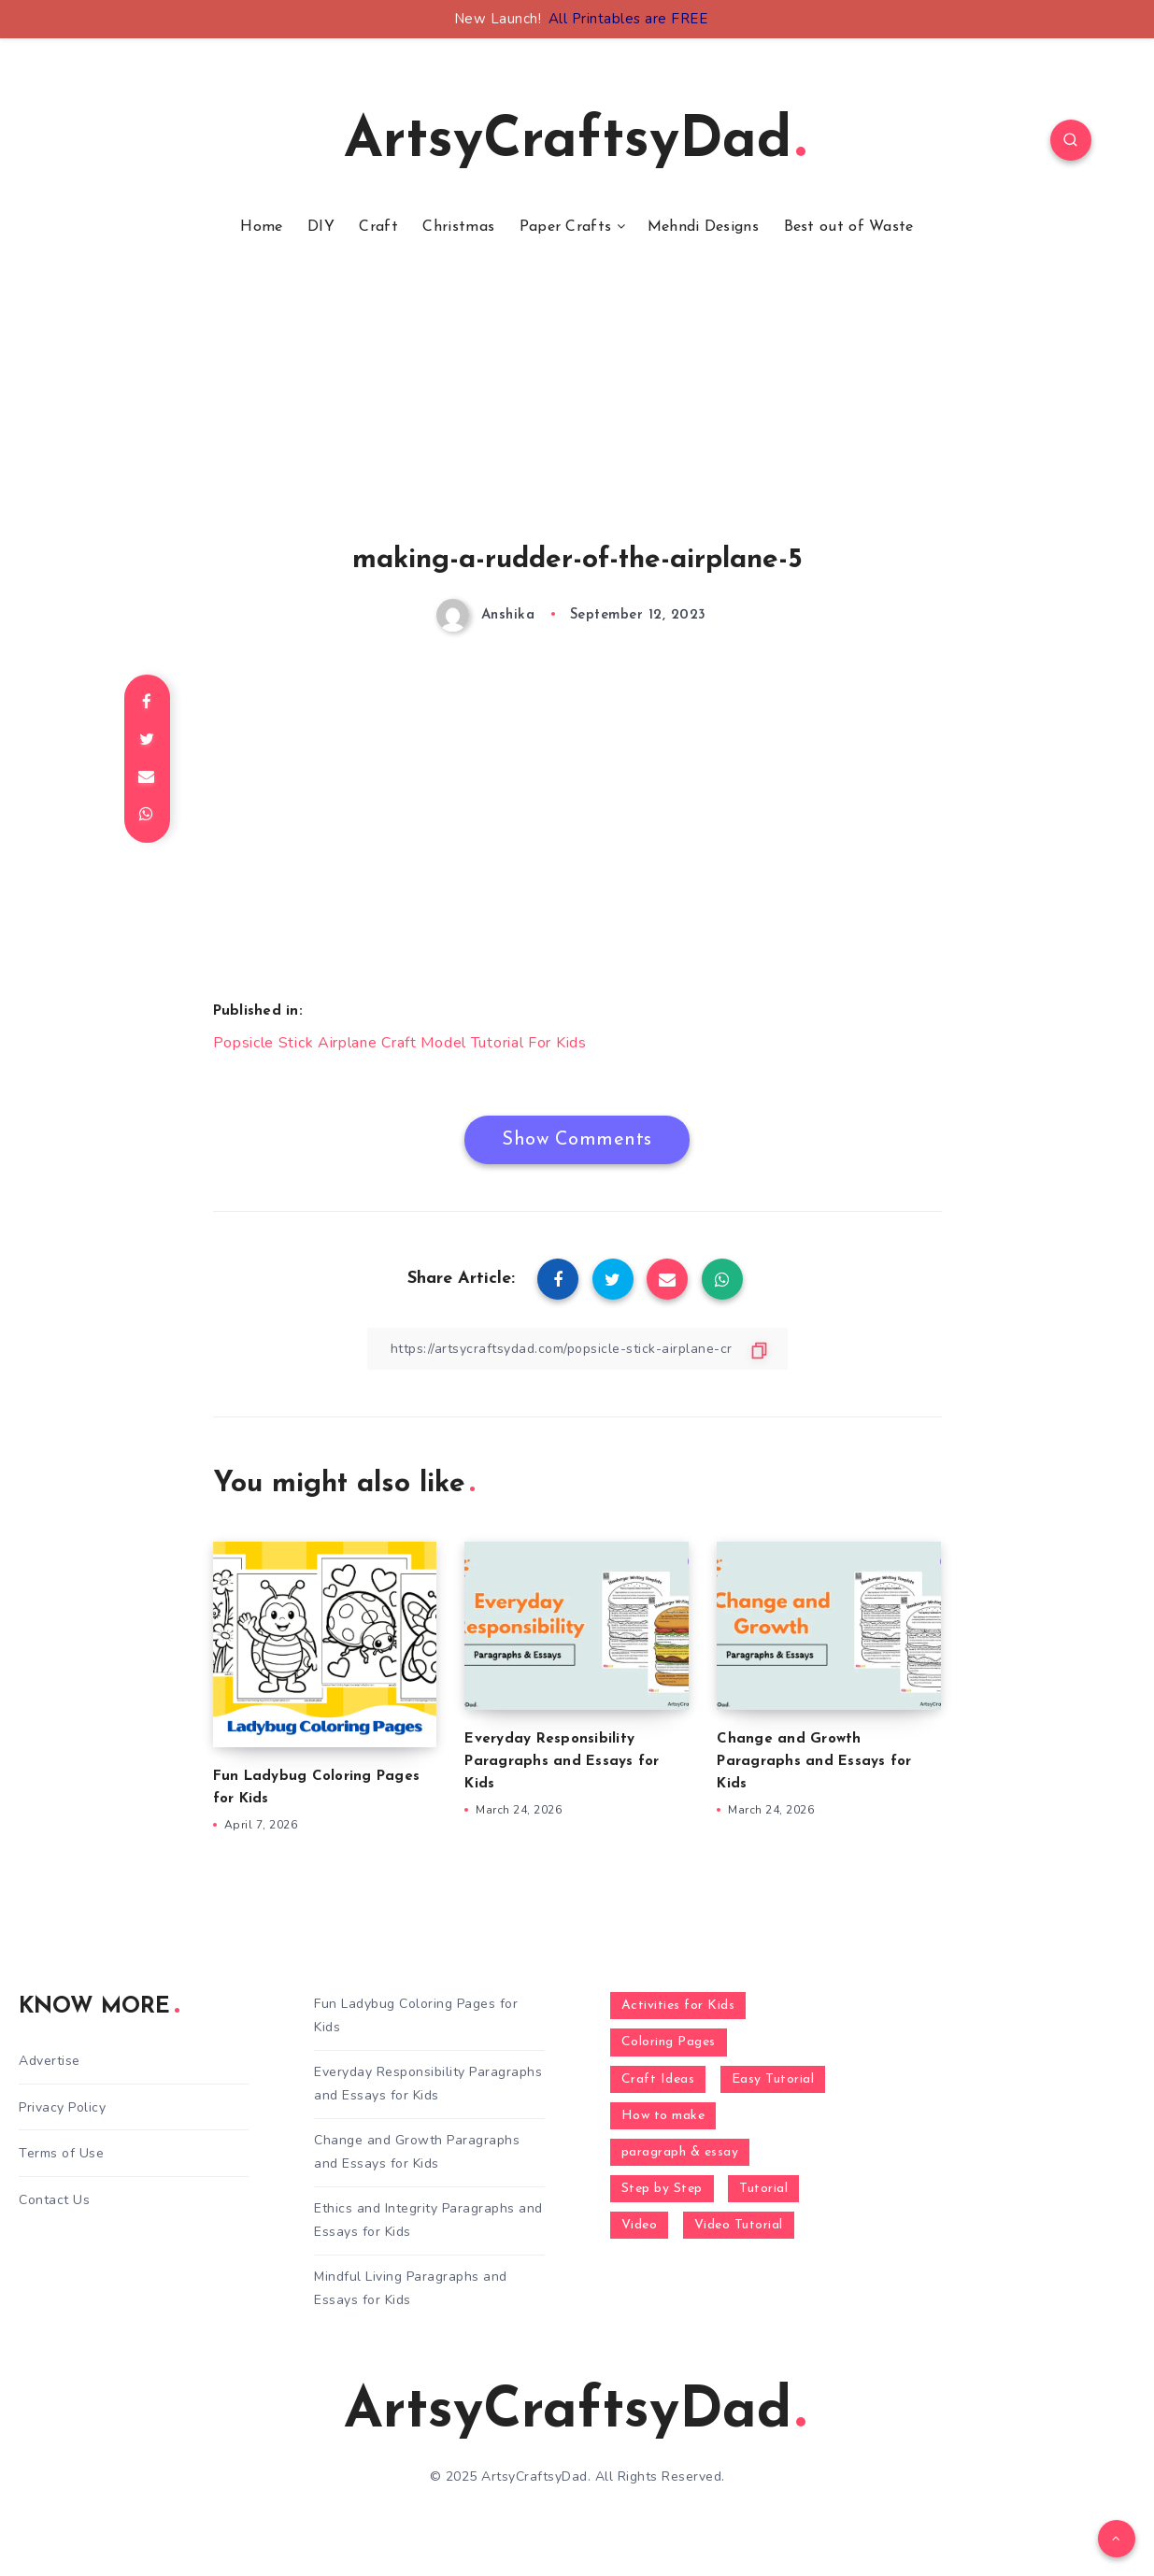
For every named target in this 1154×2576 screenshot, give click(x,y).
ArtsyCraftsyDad (574, 142)
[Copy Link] (577, 1349)
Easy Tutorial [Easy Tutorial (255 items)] (773, 2079)
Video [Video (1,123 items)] (639, 2225)
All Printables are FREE (628, 18)
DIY (321, 227)
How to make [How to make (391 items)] (663, 2116)
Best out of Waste (849, 227)
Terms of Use (61, 2153)
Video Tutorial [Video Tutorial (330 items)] (738, 2225)
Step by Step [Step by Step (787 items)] (662, 2189)
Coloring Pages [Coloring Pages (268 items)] (668, 2042)
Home (261, 227)
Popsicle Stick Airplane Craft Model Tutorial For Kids (400, 1042)
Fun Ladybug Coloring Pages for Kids (416, 2015)
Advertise (49, 2061)
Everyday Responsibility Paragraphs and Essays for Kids (561, 1761)
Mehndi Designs (703, 227)
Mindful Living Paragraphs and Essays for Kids (410, 2288)
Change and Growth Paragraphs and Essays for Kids (814, 1761)
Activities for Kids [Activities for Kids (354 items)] (678, 2006)
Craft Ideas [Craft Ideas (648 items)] (658, 2079)
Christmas (458, 227)
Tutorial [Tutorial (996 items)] (763, 2189)
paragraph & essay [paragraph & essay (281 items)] (680, 2152)
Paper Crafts (566, 227)
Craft (378, 227)
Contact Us (54, 2200)
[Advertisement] (577, 414)
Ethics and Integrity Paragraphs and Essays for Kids (428, 2220)
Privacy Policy (62, 2107)
